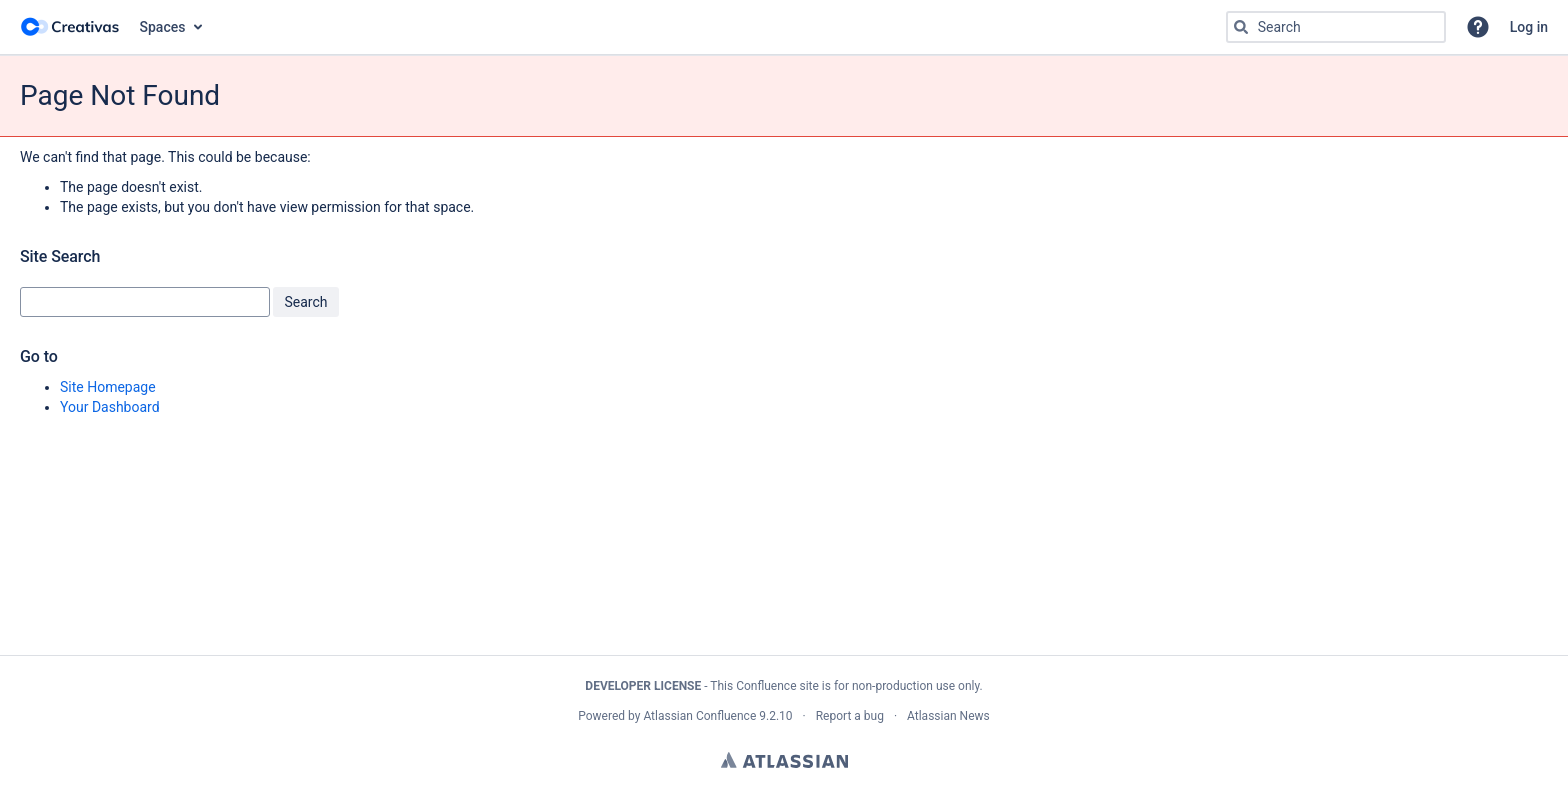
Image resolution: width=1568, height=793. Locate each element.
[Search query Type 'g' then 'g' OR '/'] (1336, 27)
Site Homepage (108, 387)
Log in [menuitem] (1529, 27)
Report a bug (850, 716)
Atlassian (784, 760)
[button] (1478, 27)
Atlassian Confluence (699, 716)
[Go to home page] (70, 27)
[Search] (1241, 27)
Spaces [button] (163, 27)
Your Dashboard (110, 407)
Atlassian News (948, 716)
